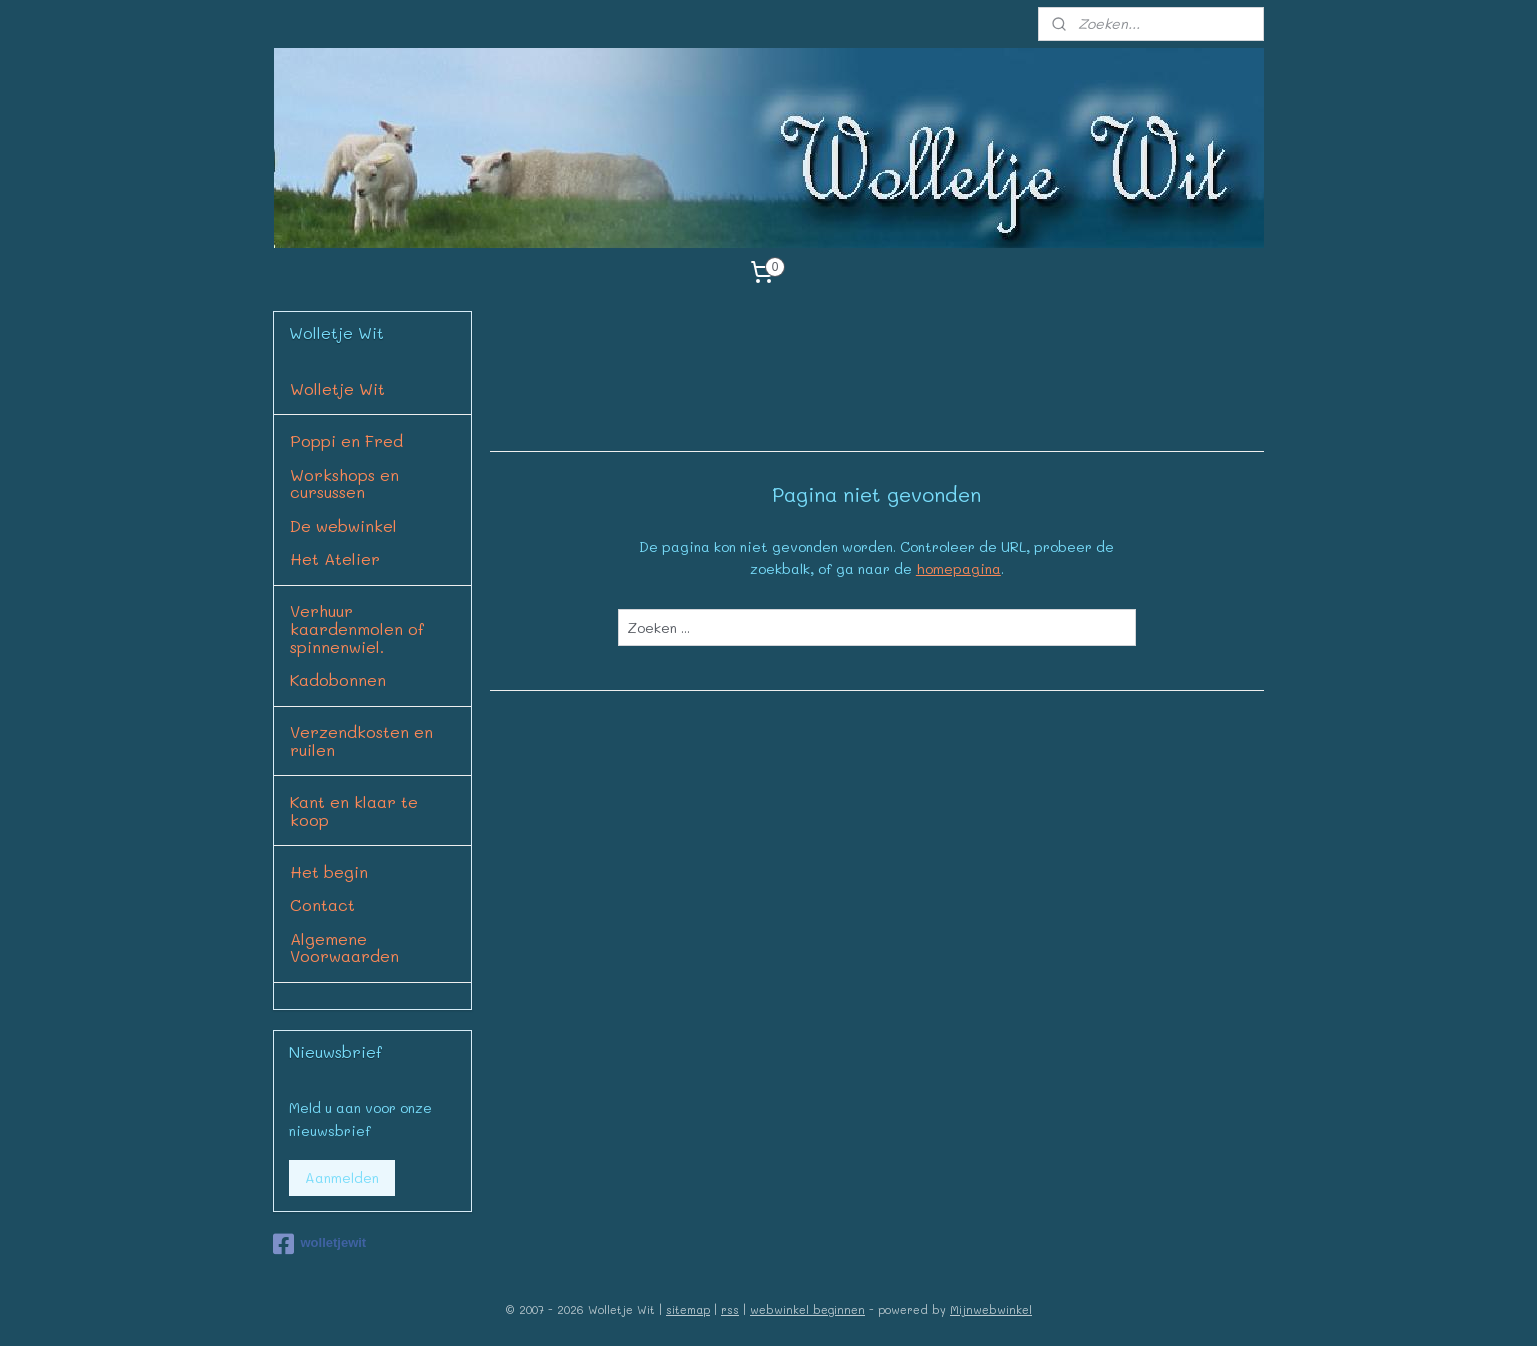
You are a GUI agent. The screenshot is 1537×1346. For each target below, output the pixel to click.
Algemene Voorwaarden (344, 947)
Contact (322, 904)
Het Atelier (335, 558)
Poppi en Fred (346, 440)
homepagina (957, 568)
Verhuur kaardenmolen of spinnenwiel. (357, 628)
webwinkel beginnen (807, 1309)
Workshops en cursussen (344, 483)
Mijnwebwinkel (991, 1309)
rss (730, 1309)
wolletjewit (319, 1244)
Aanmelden (342, 1177)
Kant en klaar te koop (354, 810)
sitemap (688, 1309)
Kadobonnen (338, 679)
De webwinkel (343, 525)
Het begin (329, 871)
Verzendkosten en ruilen (361, 740)
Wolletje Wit (337, 388)
